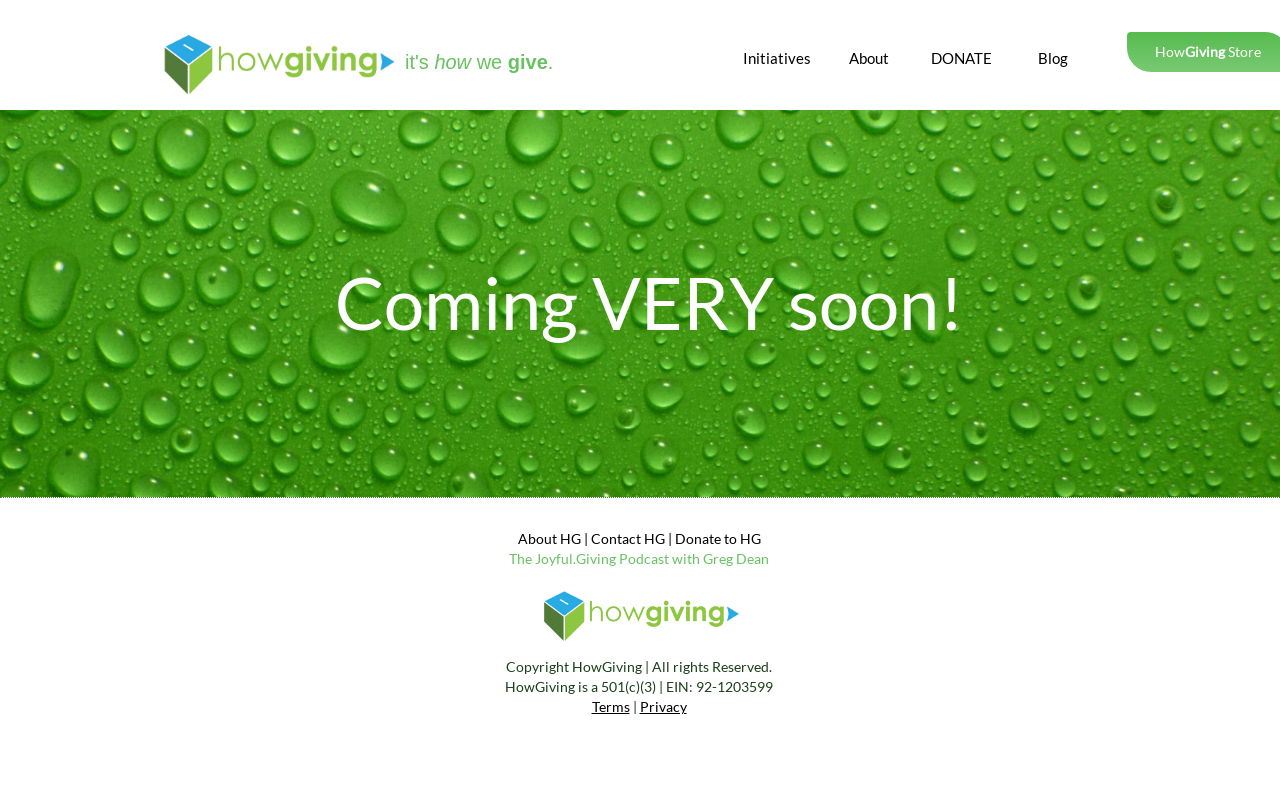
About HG (549, 538)
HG (749, 538)
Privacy (663, 706)
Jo (542, 558)
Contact (616, 538)
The (522, 558)
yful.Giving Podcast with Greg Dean (659, 558)
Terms (611, 706)
